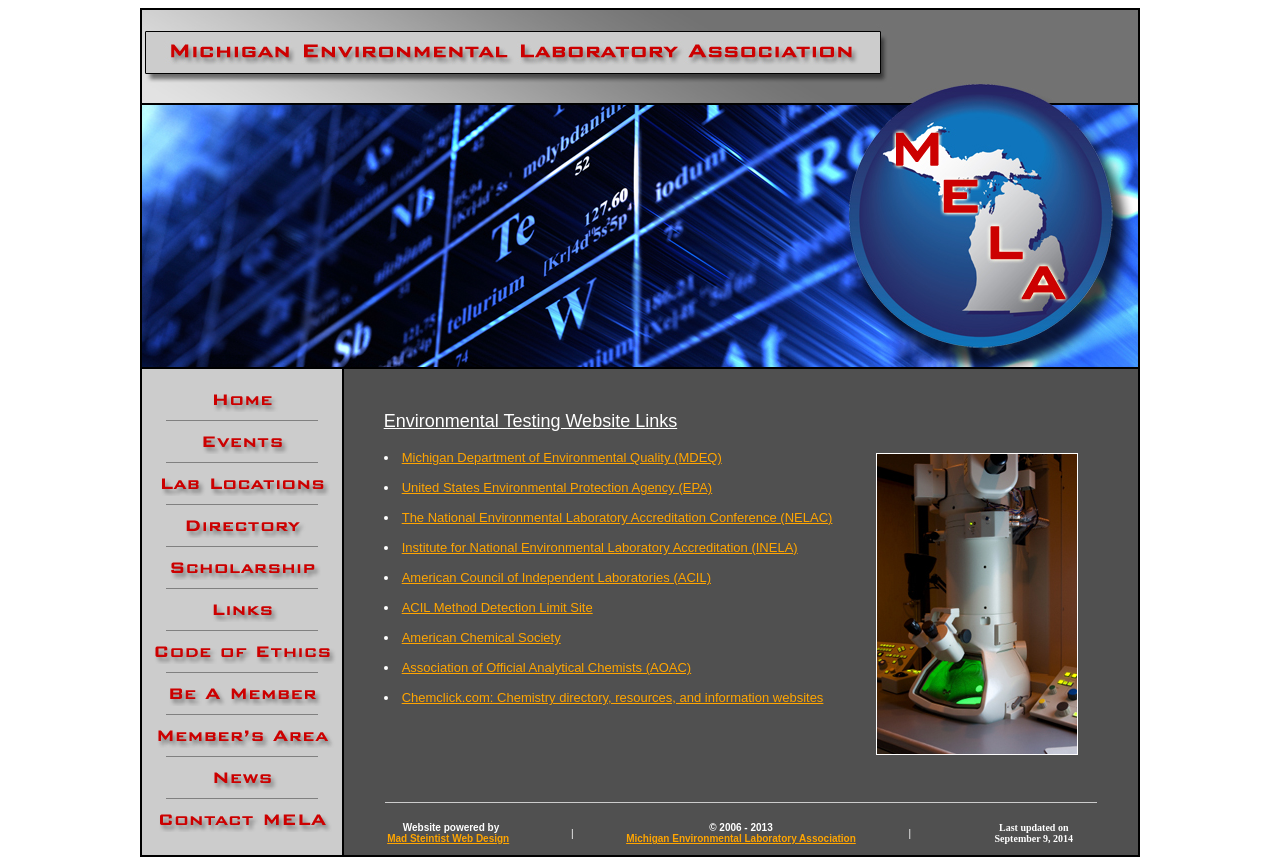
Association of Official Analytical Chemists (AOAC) (546, 667)
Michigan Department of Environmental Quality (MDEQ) (562, 457)
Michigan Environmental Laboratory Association (741, 838)
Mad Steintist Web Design (448, 838)
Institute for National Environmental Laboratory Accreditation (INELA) (600, 547)
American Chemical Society (481, 637)
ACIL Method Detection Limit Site (497, 607)
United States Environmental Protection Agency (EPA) (557, 487)
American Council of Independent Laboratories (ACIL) (556, 577)
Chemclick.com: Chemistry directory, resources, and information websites (613, 697)
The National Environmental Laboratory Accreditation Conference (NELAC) (617, 517)
